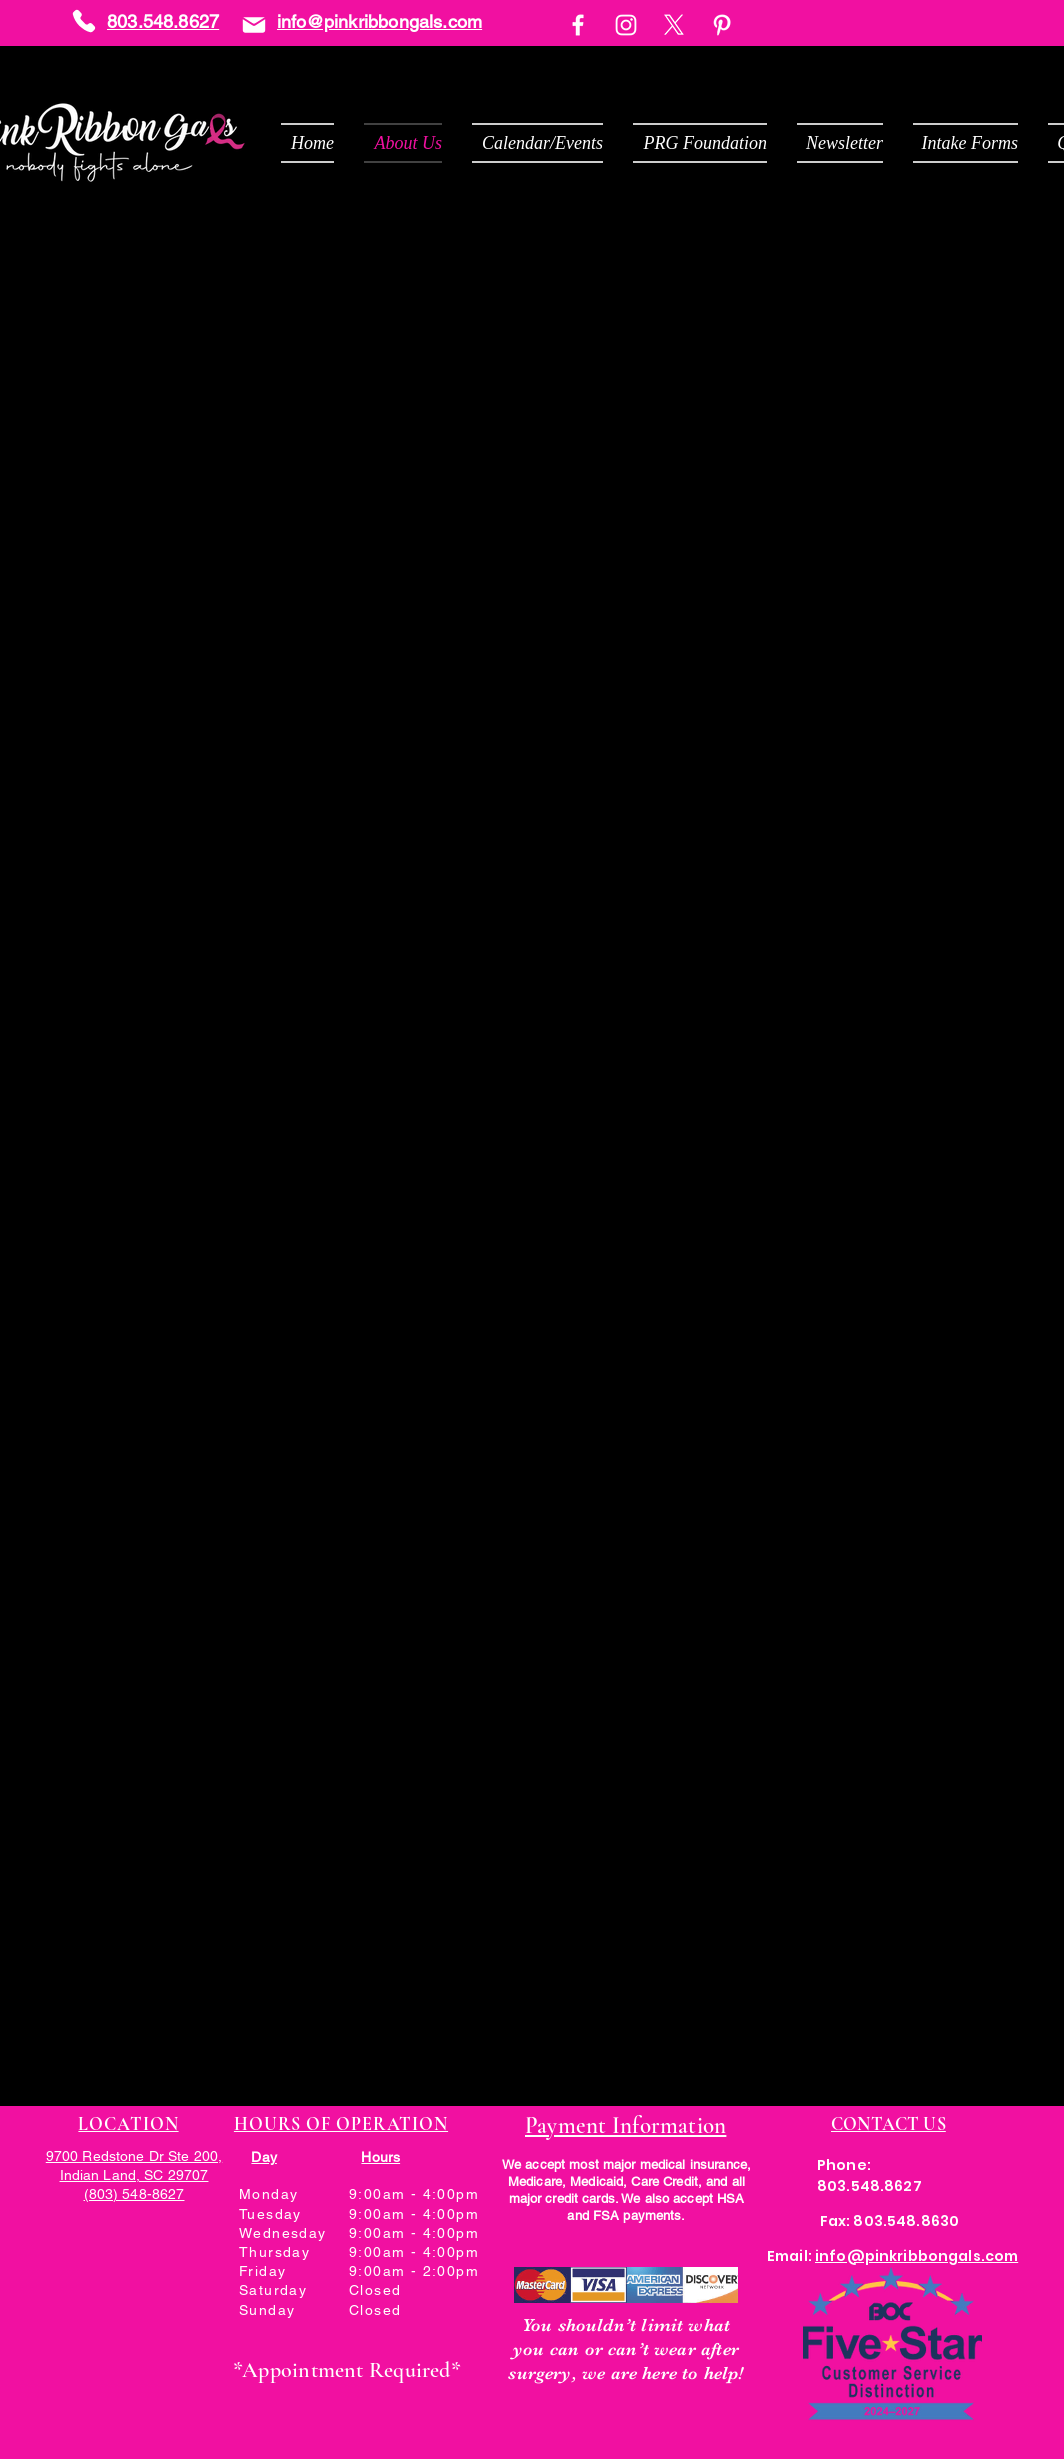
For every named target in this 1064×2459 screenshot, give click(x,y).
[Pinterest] (722, 25)
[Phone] (84, 21)
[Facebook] (578, 25)
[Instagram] (626, 25)
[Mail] (254, 24)
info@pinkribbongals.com (379, 21)
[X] (674, 25)
